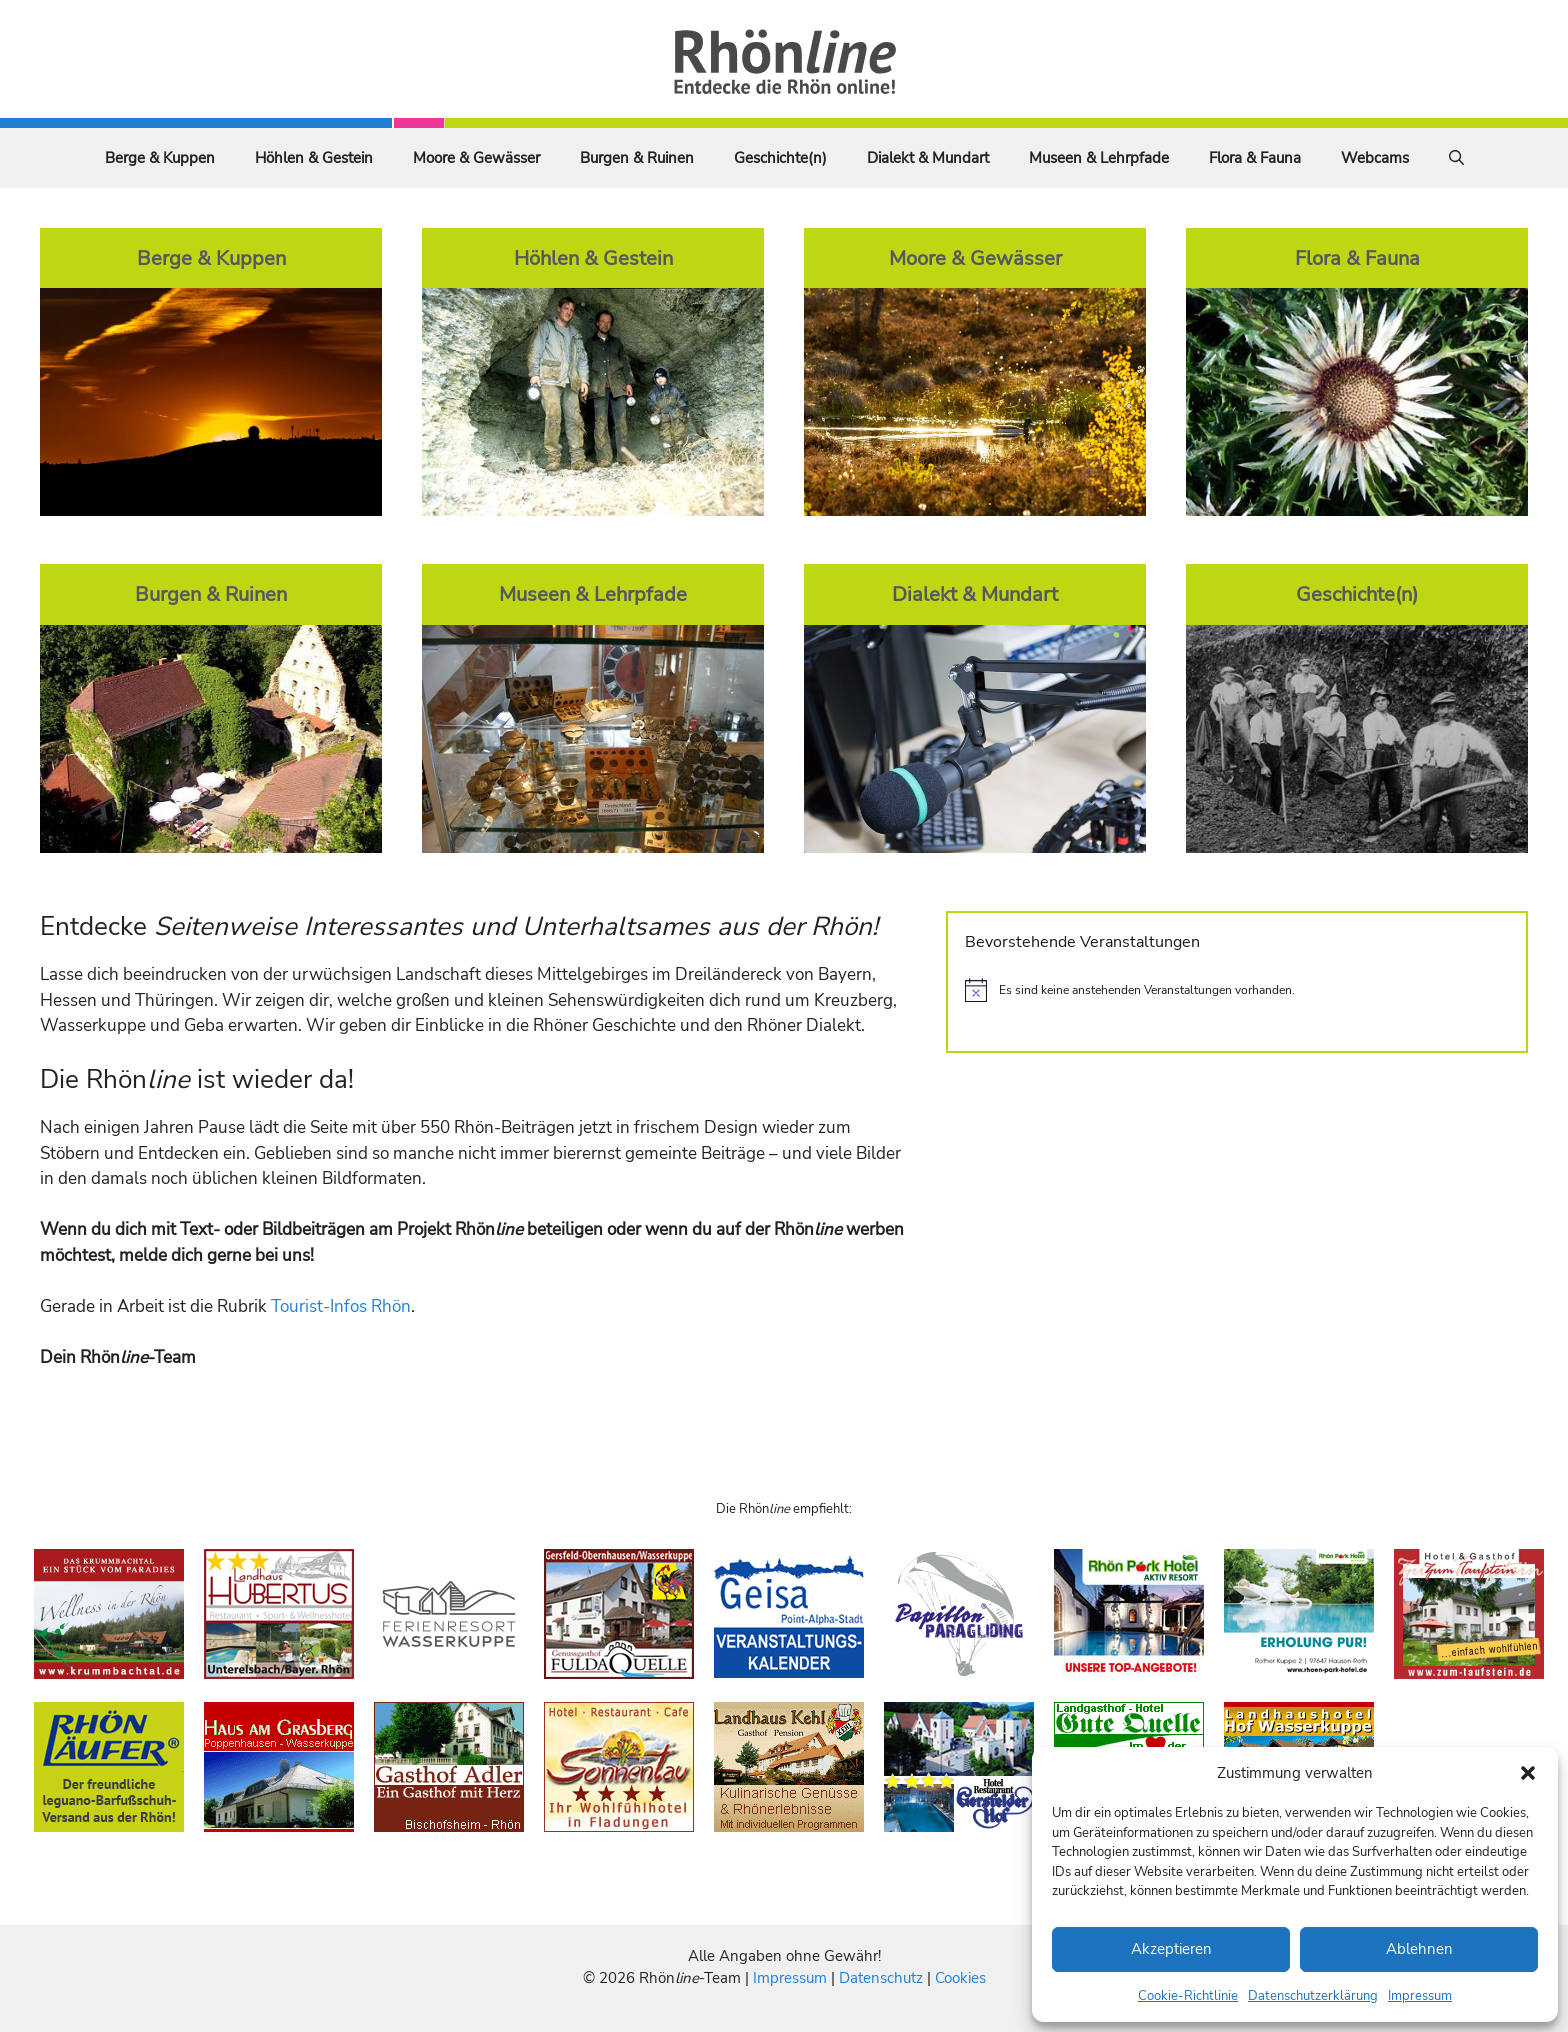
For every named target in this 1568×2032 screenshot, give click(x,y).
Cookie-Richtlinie (1188, 1996)
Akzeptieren (1171, 1949)
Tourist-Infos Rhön (341, 1306)
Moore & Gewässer (476, 158)
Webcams (1375, 158)
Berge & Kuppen (160, 158)
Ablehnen (1419, 1949)
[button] (1528, 1773)
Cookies (960, 1978)
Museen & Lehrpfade (1099, 158)
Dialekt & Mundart (928, 158)
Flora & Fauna (1255, 158)
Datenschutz (881, 1978)
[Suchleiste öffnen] (1456, 158)
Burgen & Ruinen (637, 158)
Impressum (1420, 1996)
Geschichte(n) (780, 158)
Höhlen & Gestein (314, 158)
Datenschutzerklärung (1313, 1996)
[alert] (1237, 990)
